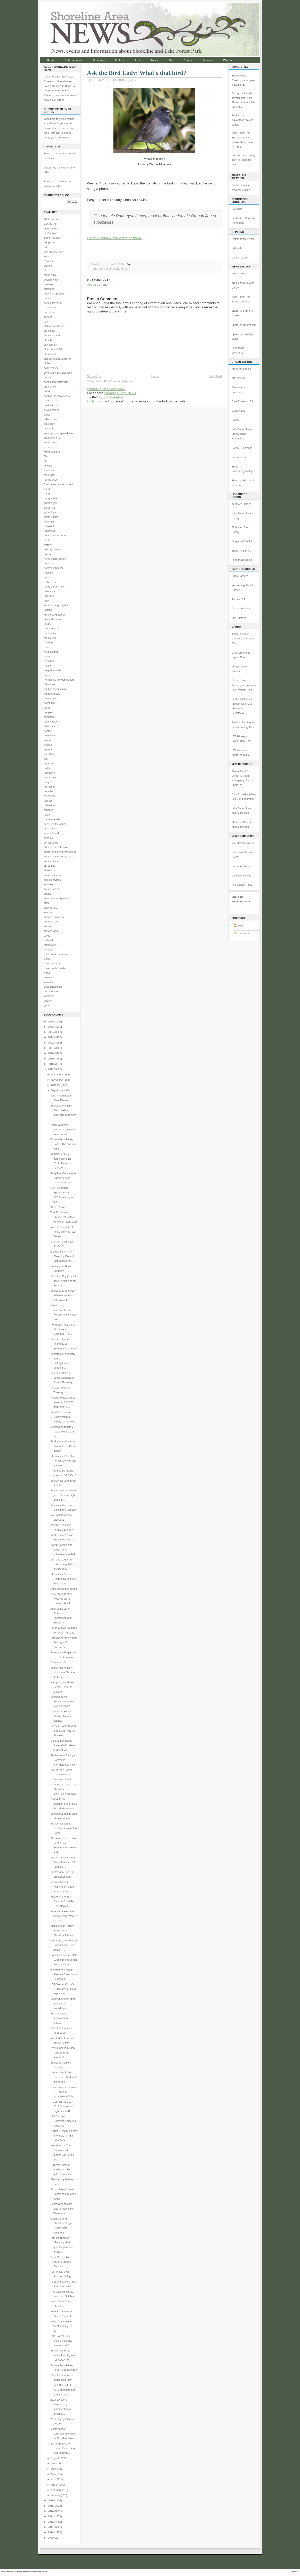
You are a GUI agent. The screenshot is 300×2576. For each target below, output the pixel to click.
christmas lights (53, 335)
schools (48, 838)
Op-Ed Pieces (240, 257)
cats (46, 321)
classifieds (50, 354)
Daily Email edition (101, 401)
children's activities (55, 326)
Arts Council (239, 378)
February (56, 2490)
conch (47, 377)
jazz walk (49, 596)
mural (47, 656)
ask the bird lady (53, 251)
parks (47, 707)
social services (52, 880)
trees (47, 973)
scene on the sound (55, 824)
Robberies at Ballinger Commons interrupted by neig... (63, 1760)
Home (50, 60)
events (48, 447)
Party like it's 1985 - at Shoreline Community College (63, 1789)
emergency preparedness (58, 433)
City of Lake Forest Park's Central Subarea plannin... (62, 1775)
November (57, 1079)
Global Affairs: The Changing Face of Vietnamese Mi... (62, 1256)
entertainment (52, 437)
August (55, 2458)
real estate (50, 777)
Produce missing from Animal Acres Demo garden (63, 1446)
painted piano (52, 698)
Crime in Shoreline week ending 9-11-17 (62, 2326)
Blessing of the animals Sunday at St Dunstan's (63, 1643)
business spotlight (54, 293)
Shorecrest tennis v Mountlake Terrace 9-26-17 (62, 1672)
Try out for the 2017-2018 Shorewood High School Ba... (62, 2106)
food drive (49, 470)
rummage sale (52, 819)
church (48, 340)
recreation (49, 786)
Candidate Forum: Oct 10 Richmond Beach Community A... (63, 1960)
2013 (51, 2516)
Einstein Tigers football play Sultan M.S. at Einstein (63, 1731)
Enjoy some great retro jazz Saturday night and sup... (63, 1495)
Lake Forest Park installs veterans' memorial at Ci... (61, 2341)
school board (51, 833)
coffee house (51, 368)
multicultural (51, 651)
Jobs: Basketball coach (63, 1588)
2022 (51, 1042)
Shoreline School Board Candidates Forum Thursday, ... (63, 1378)
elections (49, 428)
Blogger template (7, 2571)
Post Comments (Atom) (119, 381)
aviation (48, 261)
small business (52, 875)
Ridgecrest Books (242, 541)
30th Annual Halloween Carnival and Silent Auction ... (63, 1945)
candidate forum (53, 303)
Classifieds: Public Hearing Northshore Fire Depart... (63, 1579)
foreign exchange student (58, 484)
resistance (50, 796)
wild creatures (52, 991)
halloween (50, 530)
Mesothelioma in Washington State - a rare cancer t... (62, 1887)
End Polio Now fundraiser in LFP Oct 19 (61, 2018)
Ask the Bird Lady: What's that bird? (137, 72)
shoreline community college (60, 851)
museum (49, 661)
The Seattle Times (242, 884)
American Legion (241, 368)
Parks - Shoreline (241, 608)
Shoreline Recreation (244, 325)
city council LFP (53, 349)
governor (49, 521)
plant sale (49, 726)
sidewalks (49, 870)
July (53, 2463)
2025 (51, 1026)
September (57, 1090)
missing (48, 642)
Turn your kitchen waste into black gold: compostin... (62, 2170)
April (54, 2479)
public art (49, 763)
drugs (47, 414)
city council (50, 344)
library (47, 623)
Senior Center (52, 237)
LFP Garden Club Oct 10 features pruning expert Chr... (63, 1989)
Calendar (237, 209)
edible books (51, 419)
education (49, 423)
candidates (50, 307)
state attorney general (56, 898)
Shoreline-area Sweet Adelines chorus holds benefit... (62, 1295)
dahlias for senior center (58, 396)
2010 (51, 2532)
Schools (208, 60)
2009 (51, 2537)
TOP (298, 2571)
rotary (47, 814)
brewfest (49, 284)
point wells (50, 735)
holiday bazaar (52, 549)
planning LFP (51, 721)
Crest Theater (239, 273)
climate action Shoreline (57, 358)
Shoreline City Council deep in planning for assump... (63, 1281)
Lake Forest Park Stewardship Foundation (241, 434)
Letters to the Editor (243, 239)
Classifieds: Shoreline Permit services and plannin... (63, 1461)
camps (48, 298)
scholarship (50, 828)
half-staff (49, 526)
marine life (50, 633)
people (48, 712)
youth (47, 1005)
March (55, 2484)
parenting (49, 703)
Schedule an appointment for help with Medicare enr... (63, 1804)
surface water (52, 931)
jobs (46, 600)
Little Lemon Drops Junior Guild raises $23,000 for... (62, 1745)
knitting (48, 610)
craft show (50, 386)
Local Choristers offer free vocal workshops (62, 2003)
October (56, 1085)
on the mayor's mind (55, 689)
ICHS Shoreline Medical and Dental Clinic (243, 639)
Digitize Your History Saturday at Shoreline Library (62, 1930)
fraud (47, 489)
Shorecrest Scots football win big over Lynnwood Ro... (63, 2355)
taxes (47, 935)
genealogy (50, 512)
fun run (48, 493)
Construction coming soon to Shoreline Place (243, 160)
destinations (51, 405)
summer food (51, 921)
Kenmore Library (241, 504)
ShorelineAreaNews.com (106, 389)
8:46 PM (119, 264)
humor (47, 577)
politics (48, 745)
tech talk (49, 940)
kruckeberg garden (55, 614)
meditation (50, 638)
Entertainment (74, 60)
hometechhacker (53, 568)
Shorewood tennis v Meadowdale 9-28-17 (62, 1432)
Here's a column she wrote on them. (114, 238)
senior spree (51, 842)
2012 (51, 2521)
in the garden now (54, 586)
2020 (51, 1053)
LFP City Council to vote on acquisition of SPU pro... (62, 1564)
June (54, 2468)
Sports (188, 60)
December (57, 1074)
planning (49, 717)
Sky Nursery (239, 618)
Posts (238, 926)
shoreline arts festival (56, 847)
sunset (48, 926)
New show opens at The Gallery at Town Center (63, 1232)
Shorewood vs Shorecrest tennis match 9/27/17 (62, 1701)
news (47, 675)
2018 (51, 1064)
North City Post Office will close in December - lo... (62, 1329)
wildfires (48, 996)
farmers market (52, 451)
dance (47, 400)
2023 (51, 1037)
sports (47, 893)
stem (47, 903)
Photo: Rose (57, 1207)
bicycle (48, 265)
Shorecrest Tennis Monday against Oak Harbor (63, 1828)
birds (47, 270)
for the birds (51, 479)
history (48, 545)
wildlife (48, 1000)
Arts (137, 60)
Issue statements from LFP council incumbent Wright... (63, 2092)
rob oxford (50, 805)
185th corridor (52, 219)
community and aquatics (58, 372)
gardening (49, 507)
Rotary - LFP (239, 420)
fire (46, 461)
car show (49, 312)
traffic (47, 958)
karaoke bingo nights (56, 605)
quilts (47, 768)
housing (48, 572)
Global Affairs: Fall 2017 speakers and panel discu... (62, 2390)
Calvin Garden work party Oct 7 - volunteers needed (62, 1550)
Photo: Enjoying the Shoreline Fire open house (63, 2194)
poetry (47, 731)
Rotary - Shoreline (242, 448)
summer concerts (54, 917)
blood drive (50, 275)
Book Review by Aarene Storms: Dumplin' (60, 2262)
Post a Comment (98, 284)
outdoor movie (52, 693)
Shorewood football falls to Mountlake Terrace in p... (62, 2209)
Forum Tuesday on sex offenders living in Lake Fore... (63, 2136)
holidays (48, 554)
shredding (49, 865)
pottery (48, 749)
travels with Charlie (55, 968)
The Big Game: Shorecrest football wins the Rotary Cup (63, 1217)
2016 (51, 2500)
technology (50, 945)
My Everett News (241, 875)
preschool (49, 754)
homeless (49, 563)
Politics (120, 60)
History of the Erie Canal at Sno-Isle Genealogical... (61, 1901)
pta (46, 758)
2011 (51, 2527)
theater (48, 949)
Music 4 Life (238, 410)
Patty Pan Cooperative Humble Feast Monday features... (63, 1178)
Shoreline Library (241, 550)
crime (47, 391)
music (47, 665)
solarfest (49, 884)
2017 (51, 1069)
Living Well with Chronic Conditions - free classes (63, 1129)
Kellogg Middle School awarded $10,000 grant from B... (63, 1402)
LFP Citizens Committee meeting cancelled (63, 2121)
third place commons (56, 954)
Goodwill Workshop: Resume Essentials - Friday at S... (63, 1974)
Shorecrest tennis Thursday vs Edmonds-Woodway (63, 1344)
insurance (49, 591)
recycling (49, 791)
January (56, 2495)
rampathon (50, 772)
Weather (228, 60)
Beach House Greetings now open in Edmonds (243, 80)
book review (51, 279)
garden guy (50, 503)
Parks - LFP (238, 599)
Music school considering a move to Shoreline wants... (63, 2434)
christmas (49, 330)
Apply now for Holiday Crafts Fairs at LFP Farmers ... (62, 1862)
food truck (49, 475)
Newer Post (94, 376)
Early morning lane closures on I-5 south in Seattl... (61, 1599)
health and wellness (55, 535)
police (47, 740)
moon (47, 647)
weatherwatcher (53, 986)
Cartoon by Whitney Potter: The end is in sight (63, 1144)
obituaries (49, 684)
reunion (48, 800)
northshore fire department (59, 679)
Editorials (237, 248)
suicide (48, 912)
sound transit (51, 889)
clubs (47, 363)
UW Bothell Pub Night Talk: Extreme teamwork (62, 2053)
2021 (51, 1048)
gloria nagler (51, 517)
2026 (51, 1021)
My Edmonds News (243, 843)
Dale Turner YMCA (242, 401)
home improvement (55, 558)
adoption (49, 242)
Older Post (215, 376)
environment (51, 442)
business (49, 289)
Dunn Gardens (52, 228)
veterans (49, 977)
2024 (51, 1032)
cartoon (48, 317)
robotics (48, 810)
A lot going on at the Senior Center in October (61, 1687)
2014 (51, 2511)
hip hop (48, 540)
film (46, 456)
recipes (48, 782)
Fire (171, 60)
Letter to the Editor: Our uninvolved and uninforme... (63, 2077)
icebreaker (50, 582)
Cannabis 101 (58, 1662)
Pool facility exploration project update (242, 120)
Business (99, 60)
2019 (51, 1058)
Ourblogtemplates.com (37, 2571)
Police (154, 60)
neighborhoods (52, 670)
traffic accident (52, 963)
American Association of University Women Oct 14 (63, 1916)
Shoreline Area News (120, 393)
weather (48, 982)
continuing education (56, 382)
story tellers (50, 907)
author (47, 256)
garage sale (51, 498)
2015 (51, 2505)
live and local (51, 628)
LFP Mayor (50, 233)
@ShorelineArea (111, 397)
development (51, 410)
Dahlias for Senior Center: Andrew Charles (60, 1716)
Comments (242, 933)
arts (46, 247)
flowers (48, 465)
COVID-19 (50, 223)
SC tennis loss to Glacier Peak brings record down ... (63, 2448)
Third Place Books (242, 559)
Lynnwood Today (241, 866)
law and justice (52, 619)
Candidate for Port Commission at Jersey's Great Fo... (63, 1417)
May (54, 2474)
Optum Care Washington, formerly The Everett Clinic (244, 685)
